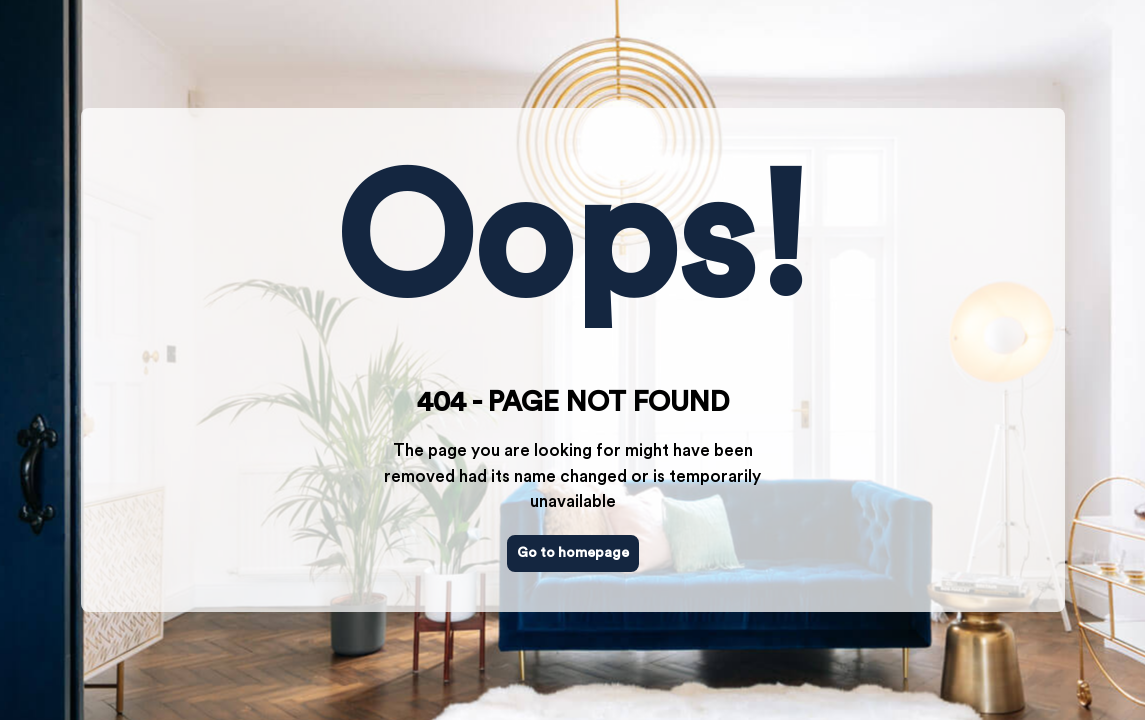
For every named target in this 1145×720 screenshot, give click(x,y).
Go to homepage (573, 553)
